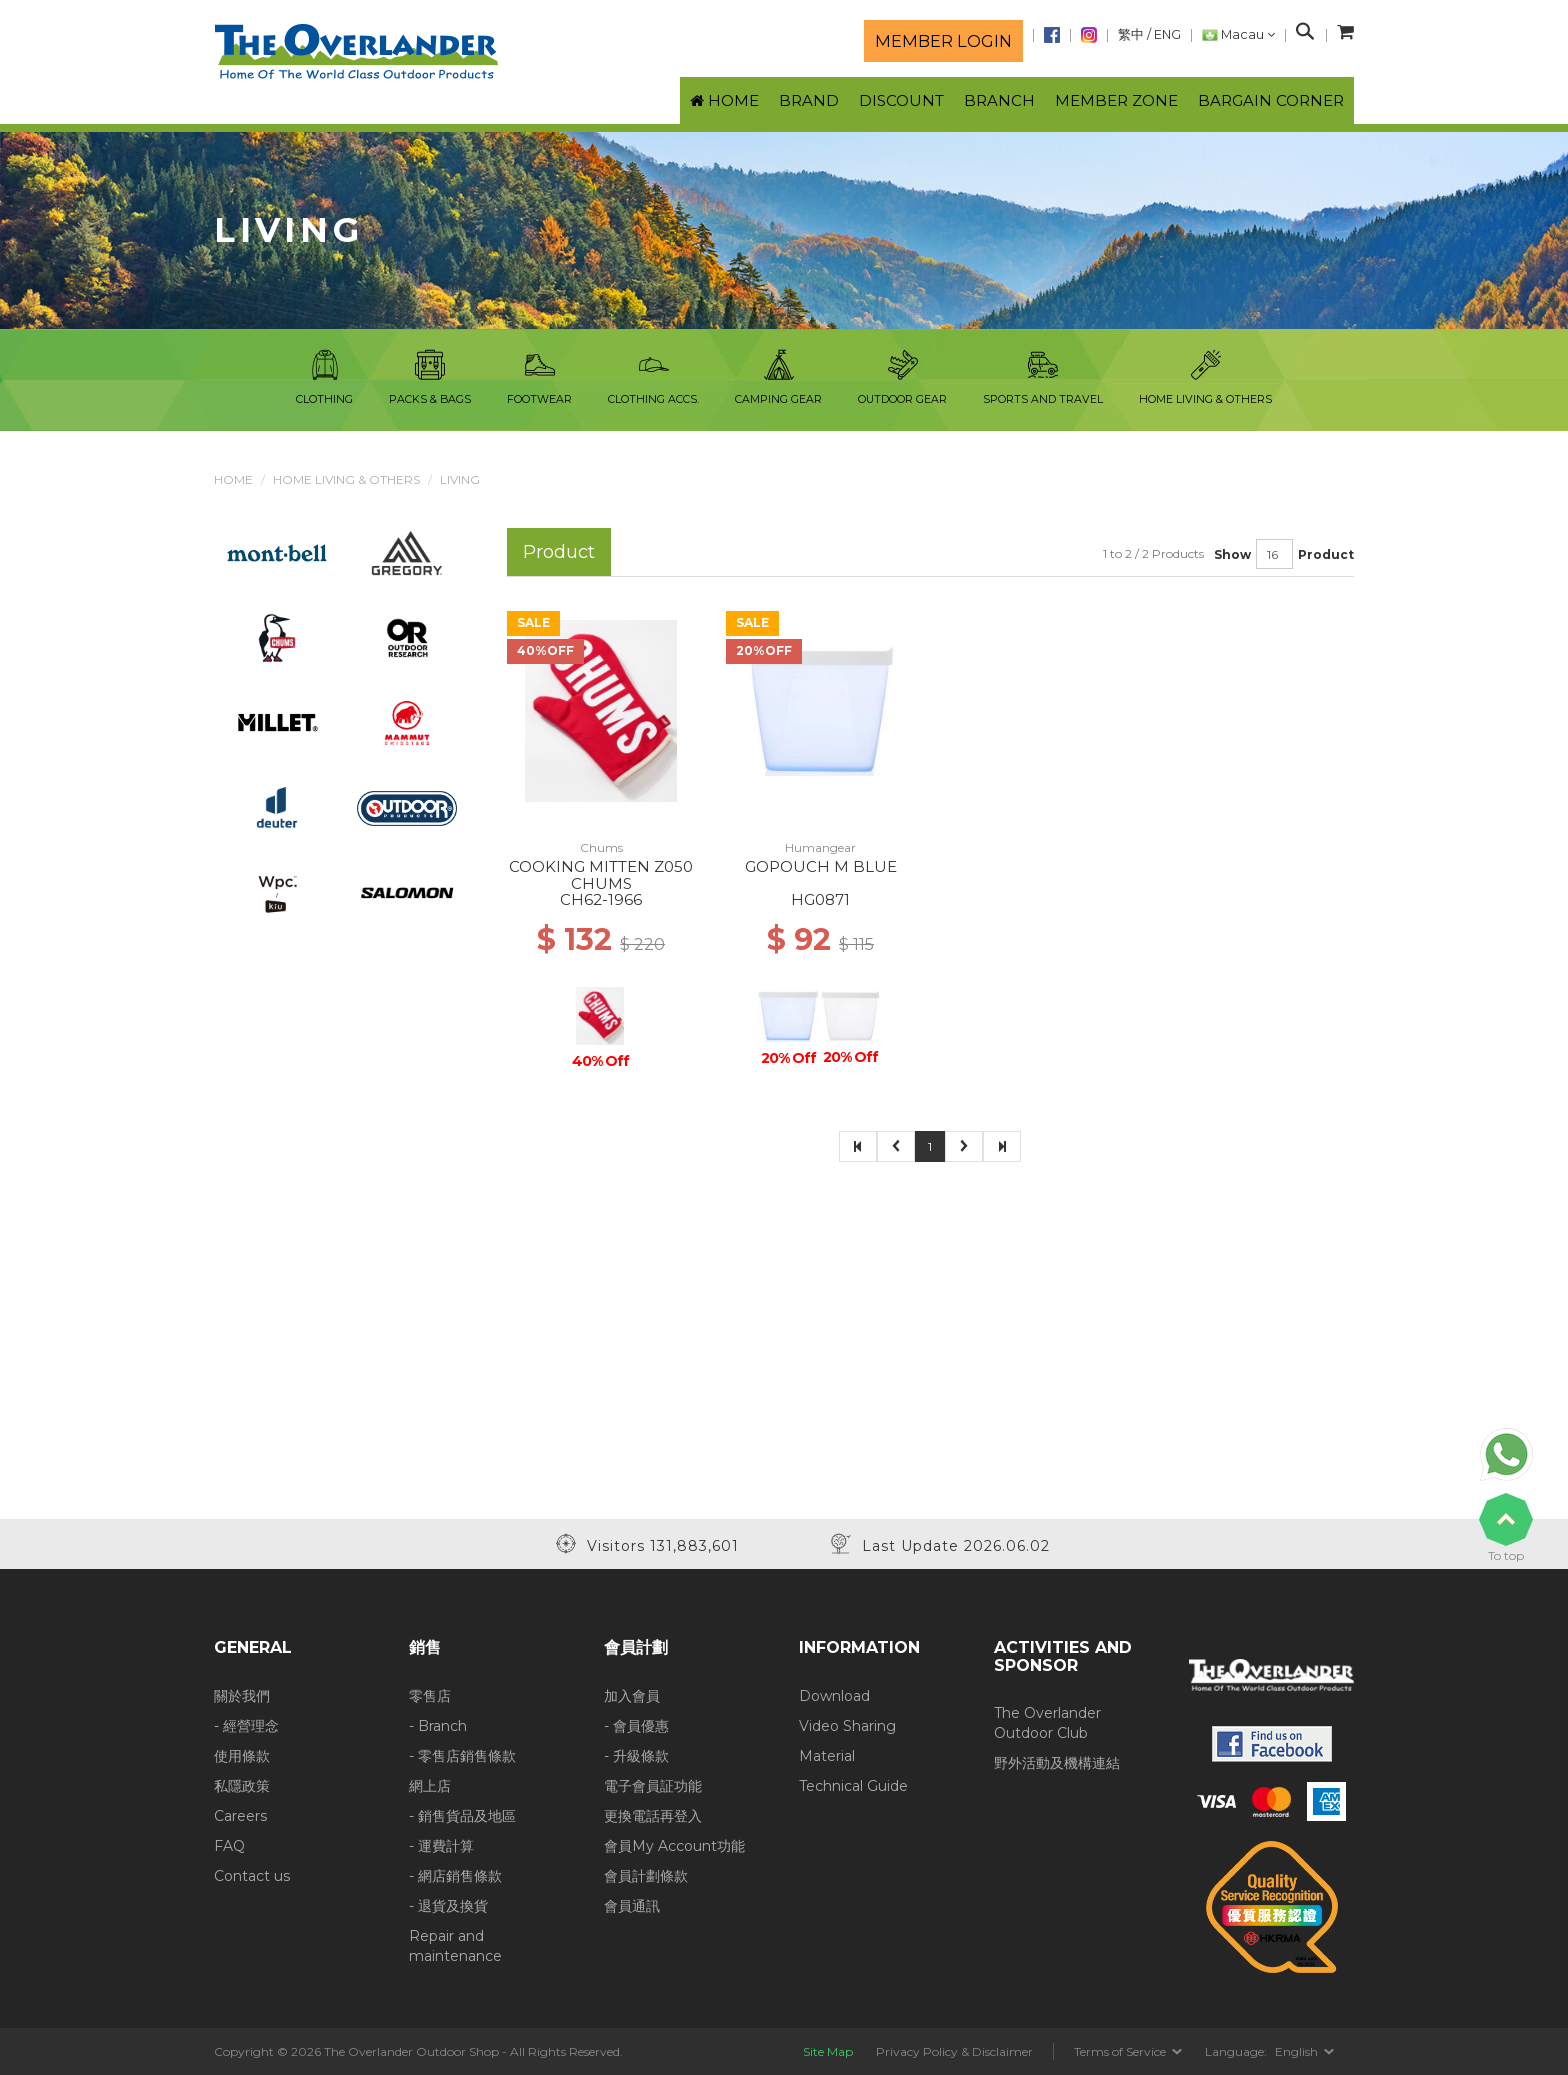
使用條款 (242, 1756)
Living (460, 479)
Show (1232, 554)
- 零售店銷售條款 (462, 1756)
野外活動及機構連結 (1057, 1763)
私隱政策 (242, 1786)
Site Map (828, 2051)
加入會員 (632, 1696)
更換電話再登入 (653, 1816)
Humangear (820, 847)
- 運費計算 (441, 1846)
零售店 (430, 1696)
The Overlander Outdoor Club (1047, 1723)
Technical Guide (853, 1786)
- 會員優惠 (636, 1726)
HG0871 (820, 899)
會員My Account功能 (674, 1846)
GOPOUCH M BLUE (821, 866)
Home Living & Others (346, 479)
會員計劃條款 (646, 1876)
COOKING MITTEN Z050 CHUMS (601, 875)
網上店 (430, 1786)
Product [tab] (559, 551)
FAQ (229, 1846)
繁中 (1131, 34)
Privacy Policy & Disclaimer (954, 2051)
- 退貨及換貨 (448, 1906)
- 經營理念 (246, 1726)
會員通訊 (632, 1906)
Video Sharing (847, 1726)
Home (233, 479)
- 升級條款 (636, 1756)
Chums (601, 847)
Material (827, 1756)
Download (834, 1696)
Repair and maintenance (455, 1946)
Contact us (252, 1876)
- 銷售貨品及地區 (462, 1816)
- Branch (438, 1726)
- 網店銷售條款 (455, 1876)
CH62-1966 (601, 899)
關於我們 (242, 1696)
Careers (240, 1816)
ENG (1167, 34)
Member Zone (1116, 100)
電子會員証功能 (653, 1786)
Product (1326, 554)
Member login (943, 41)
